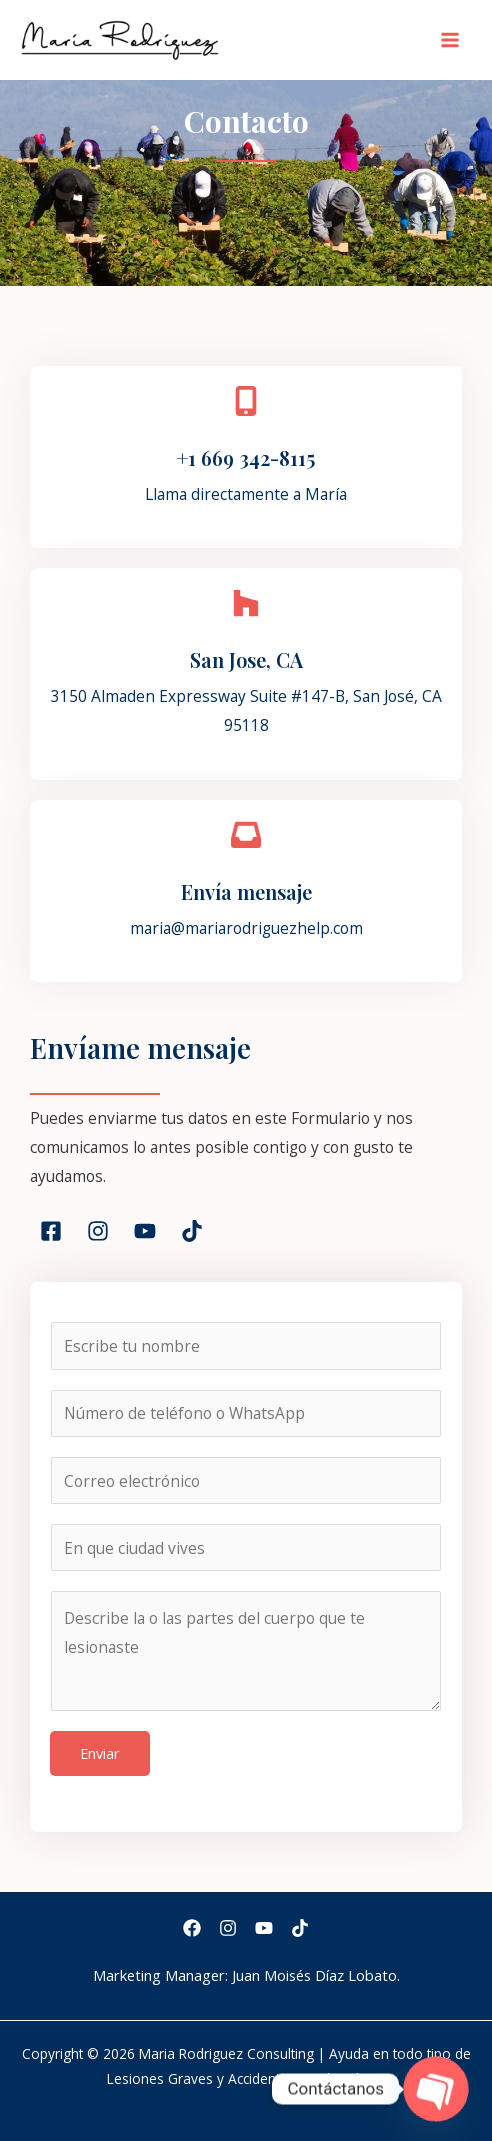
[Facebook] (192, 1928)
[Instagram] (228, 1928)
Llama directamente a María (246, 494)
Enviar (100, 1753)
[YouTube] (264, 1928)
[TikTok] (300, 1928)
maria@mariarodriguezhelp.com (246, 928)
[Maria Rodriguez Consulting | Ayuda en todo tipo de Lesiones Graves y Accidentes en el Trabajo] (120, 40)
